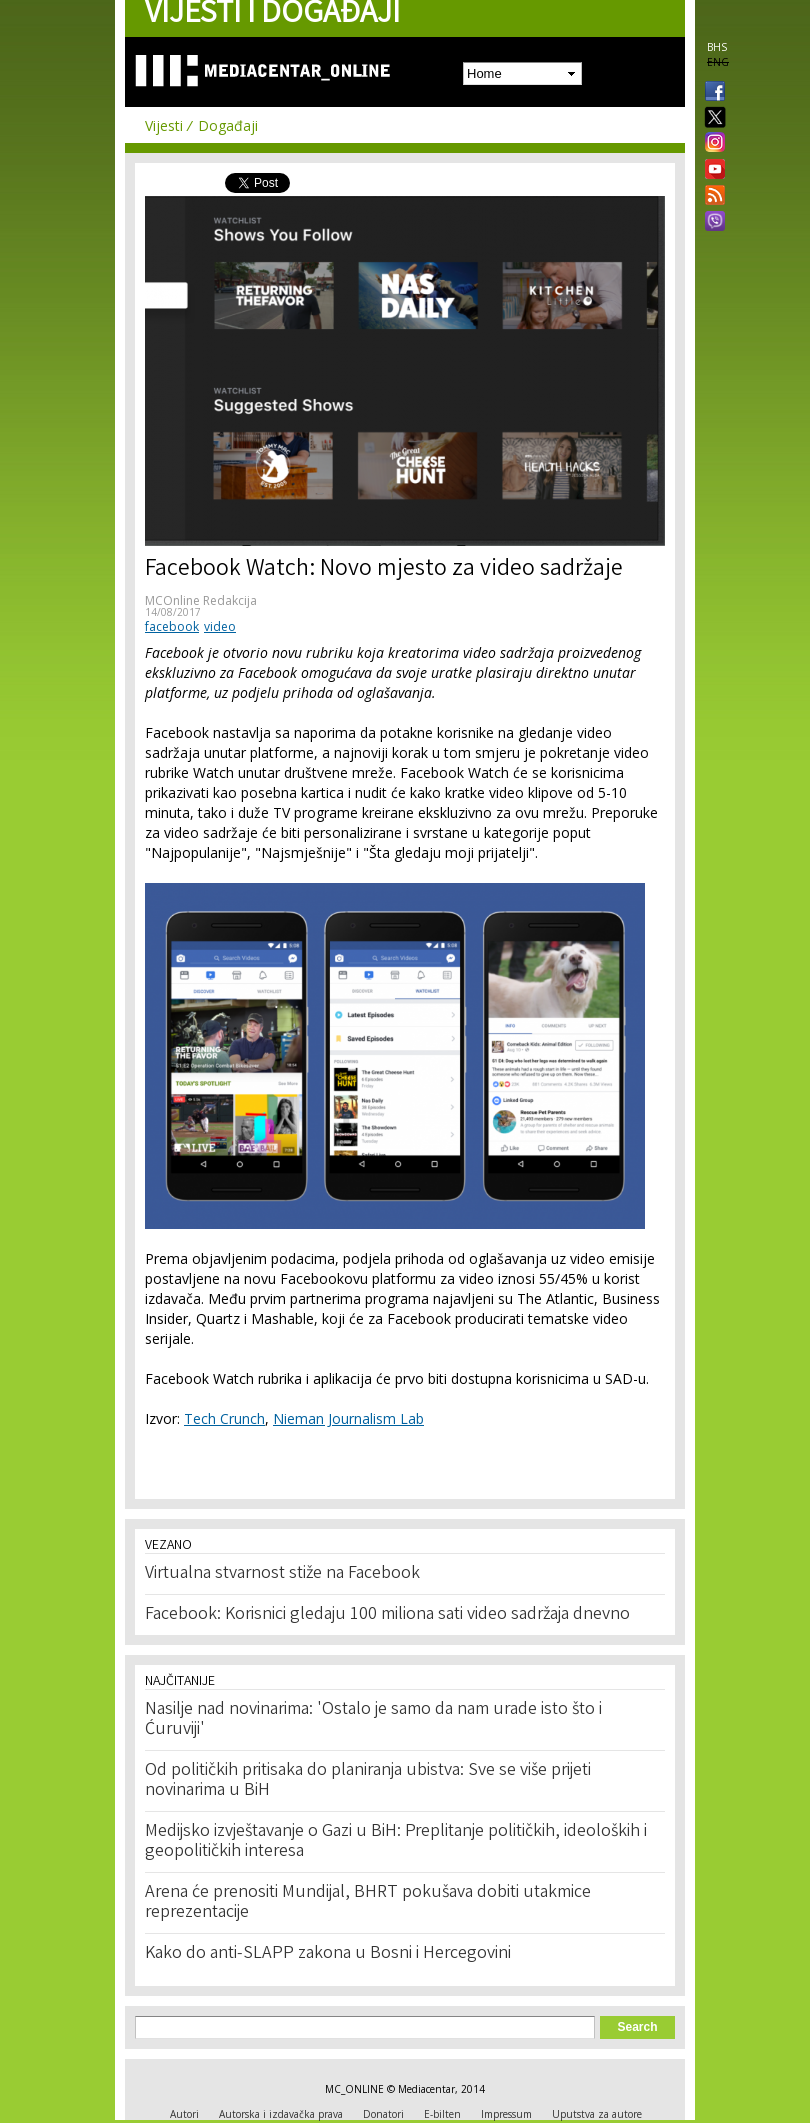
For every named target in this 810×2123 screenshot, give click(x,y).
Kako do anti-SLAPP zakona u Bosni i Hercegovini (328, 1954)
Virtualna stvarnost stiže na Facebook (282, 1574)
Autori (184, 2114)
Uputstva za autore (597, 2114)
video (220, 626)
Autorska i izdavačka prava (281, 2114)
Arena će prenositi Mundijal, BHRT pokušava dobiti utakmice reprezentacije (368, 1903)
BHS (717, 47)
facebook (172, 626)
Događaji (228, 125)
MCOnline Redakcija (201, 600)
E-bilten (442, 2114)
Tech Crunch (224, 1418)
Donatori (383, 2114)
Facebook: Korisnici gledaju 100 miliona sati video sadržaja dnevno (387, 1615)
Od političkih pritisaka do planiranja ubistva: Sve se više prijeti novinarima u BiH (368, 1781)
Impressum (506, 2114)
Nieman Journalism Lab (348, 1418)
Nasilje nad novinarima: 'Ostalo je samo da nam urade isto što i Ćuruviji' (373, 1720)
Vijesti (164, 125)
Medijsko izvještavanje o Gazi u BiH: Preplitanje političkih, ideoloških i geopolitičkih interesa (396, 1842)
